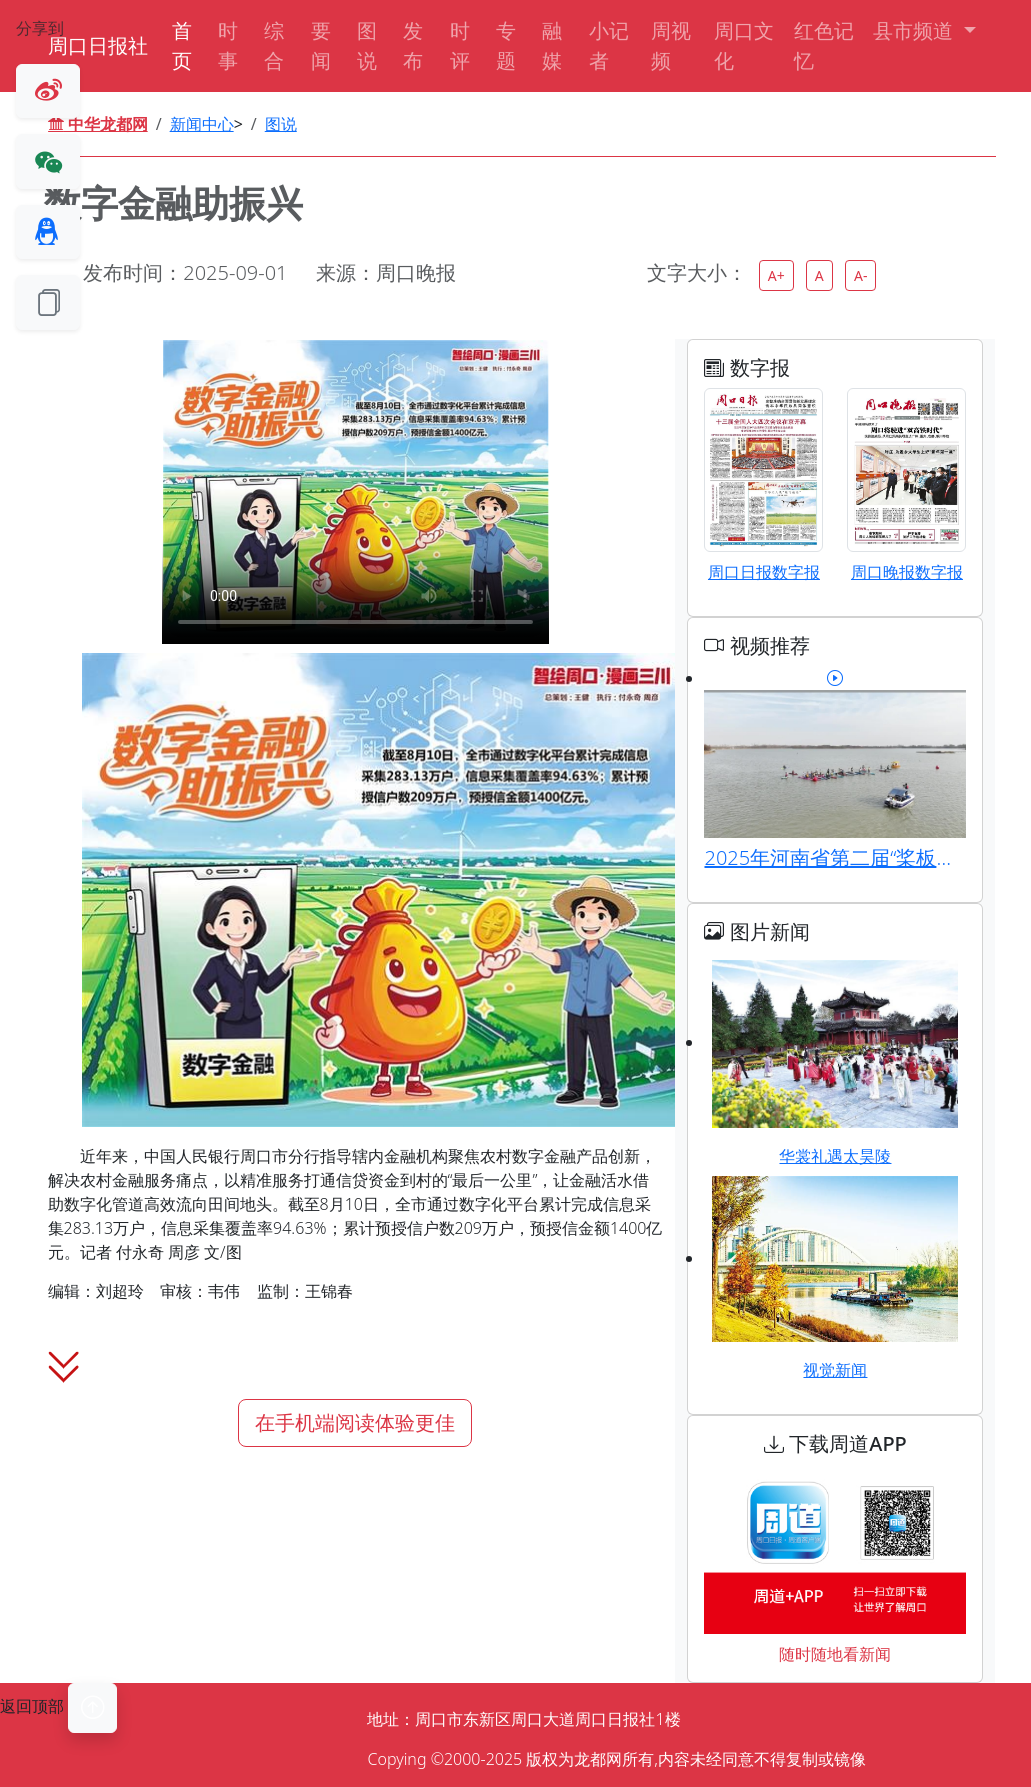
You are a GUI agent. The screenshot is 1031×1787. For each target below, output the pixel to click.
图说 (367, 45)
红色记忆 (824, 45)
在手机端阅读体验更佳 (355, 1422)
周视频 (671, 45)
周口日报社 (98, 45)
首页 (182, 45)
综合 (274, 45)
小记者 (609, 45)
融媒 (552, 45)
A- (860, 275)
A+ (776, 275)
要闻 (321, 45)
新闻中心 (202, 124)
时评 (460, 45)
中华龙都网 (98, 124)
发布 (413, 45)
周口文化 (744, 45)
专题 (506, 45)
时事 (228, 45)
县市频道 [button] (915, 30)
